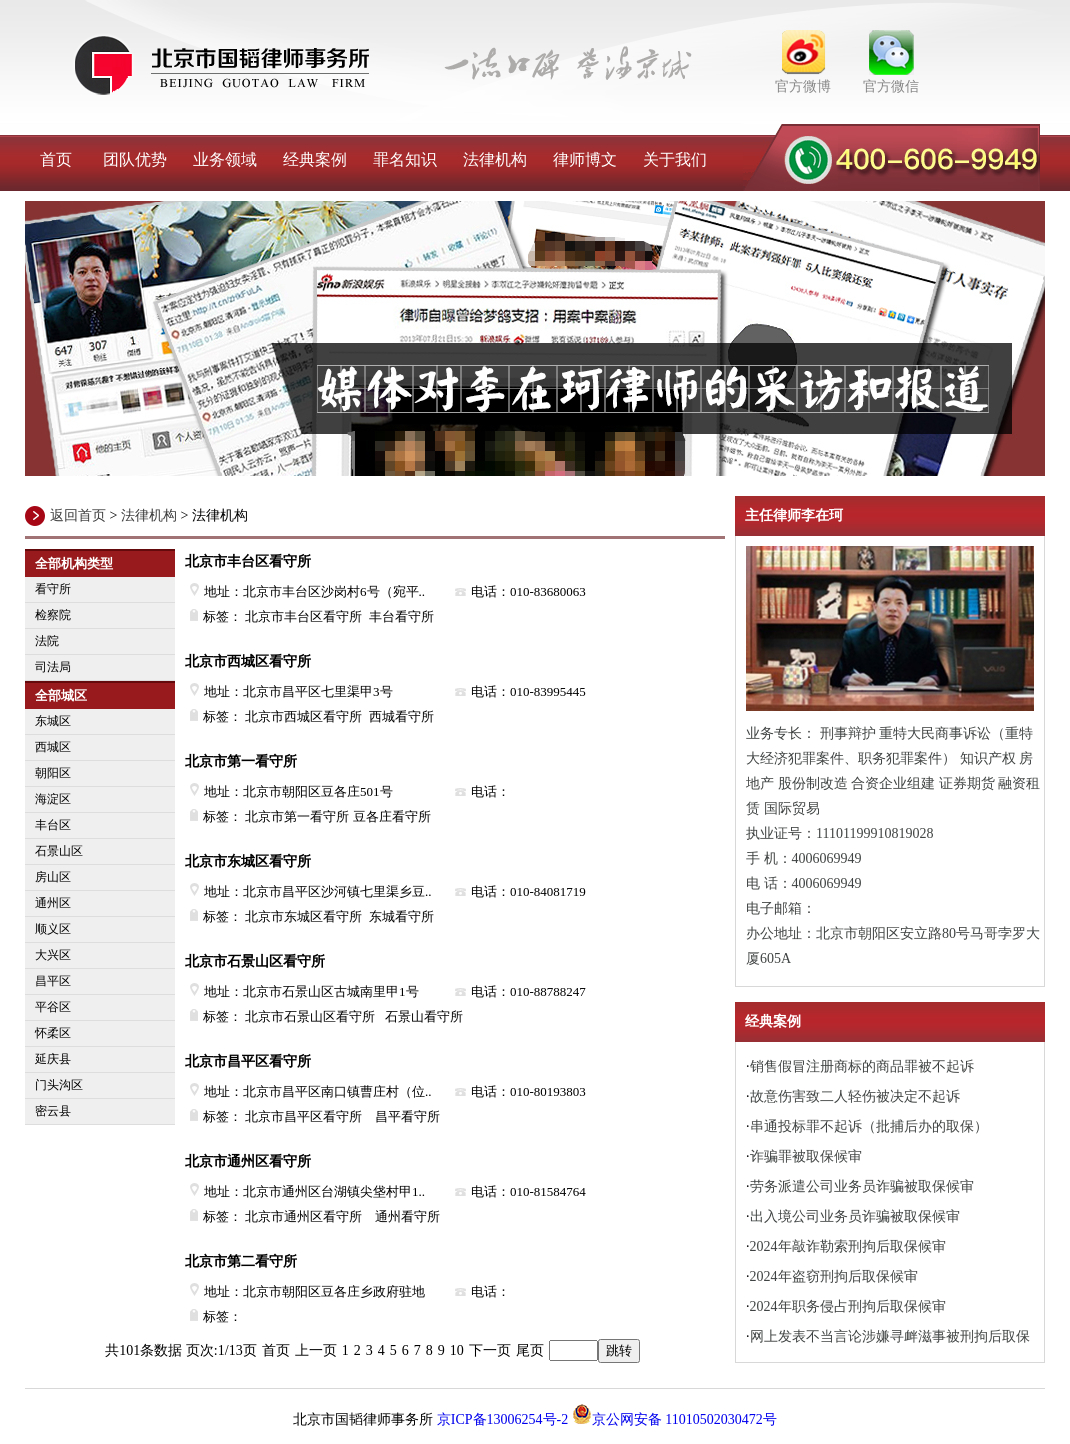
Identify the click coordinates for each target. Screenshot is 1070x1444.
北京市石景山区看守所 (255, 961)
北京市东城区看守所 (248, 861)
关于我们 (675, 159)
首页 (56, 159)
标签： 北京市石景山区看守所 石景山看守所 (326, 1016)
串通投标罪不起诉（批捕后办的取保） (869, 1126)
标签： (216, 1316)
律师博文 (585, 159)
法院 (47, 641)
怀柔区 (53, 1033)
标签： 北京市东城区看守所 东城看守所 (312, 916)
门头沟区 (59, 1085)
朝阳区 (53, 773)
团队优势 (135, 159)
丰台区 (53, 825)
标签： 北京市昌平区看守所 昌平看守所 (315, 1116)
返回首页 (78, 515)
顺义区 (53, 929)
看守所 (53, 589)
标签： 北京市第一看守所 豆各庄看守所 (310, 816)
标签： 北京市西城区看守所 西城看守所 (312, 716)
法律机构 (495, 159)
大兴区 (53, 955)
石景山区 (59, 851)
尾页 (530, 1350)
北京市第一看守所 (241, 761)
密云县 (53, 1111)
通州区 (53, 903)
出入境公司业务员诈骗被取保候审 (855, 1216)
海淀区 (53, 799)
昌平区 (53, 981)
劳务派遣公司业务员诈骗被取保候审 (862, 1186)
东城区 (53, 721)
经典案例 (315, 159)
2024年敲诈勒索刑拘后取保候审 (848, 1246)
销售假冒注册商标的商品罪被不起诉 (862, 1066)
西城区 (53, 747)
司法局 (53, 667)
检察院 (53, 615)
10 (457, 1350)
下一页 (490, 1350)
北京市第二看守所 (241, 1261)
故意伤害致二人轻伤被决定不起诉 (855, 1096)
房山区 (53, 877)
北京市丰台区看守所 (248, 561)
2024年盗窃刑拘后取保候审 (834, 1276)
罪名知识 (405, 159)
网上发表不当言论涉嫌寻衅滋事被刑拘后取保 (890, 1336)
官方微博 (803, 86)
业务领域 (225, 159)
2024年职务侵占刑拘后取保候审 (848, 1306)
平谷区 (53, 1007)
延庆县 (53, 1059)
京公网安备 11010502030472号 (674, 1419)
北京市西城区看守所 (248, 661)
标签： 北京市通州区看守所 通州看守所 (315, 1216)
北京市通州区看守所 (248, 1161)
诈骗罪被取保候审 (806, 1156)
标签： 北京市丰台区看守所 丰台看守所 (312, 616)
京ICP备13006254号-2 (502, 1419)
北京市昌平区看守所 (248, 1061)
